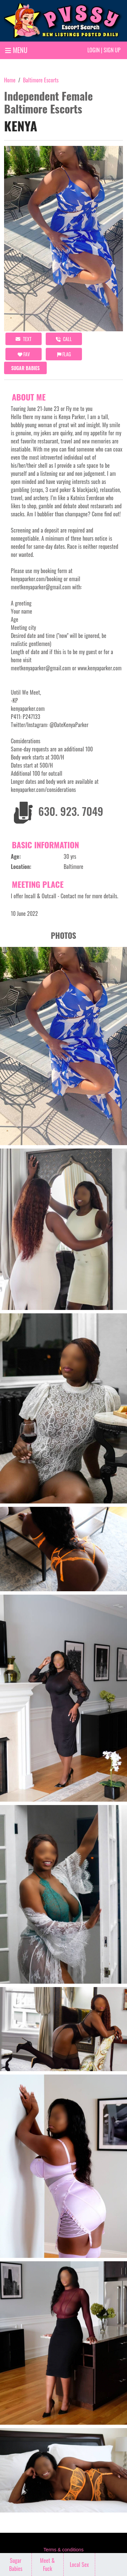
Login (93, 50)
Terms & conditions (63, 2549)
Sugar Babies (25, 367)
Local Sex (79, 2564)
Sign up (112, 50)
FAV (24, 354)
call (64, 338)
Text (23, 338)
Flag (64, 354)
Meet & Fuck (47, 2564)
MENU (16, 50)
